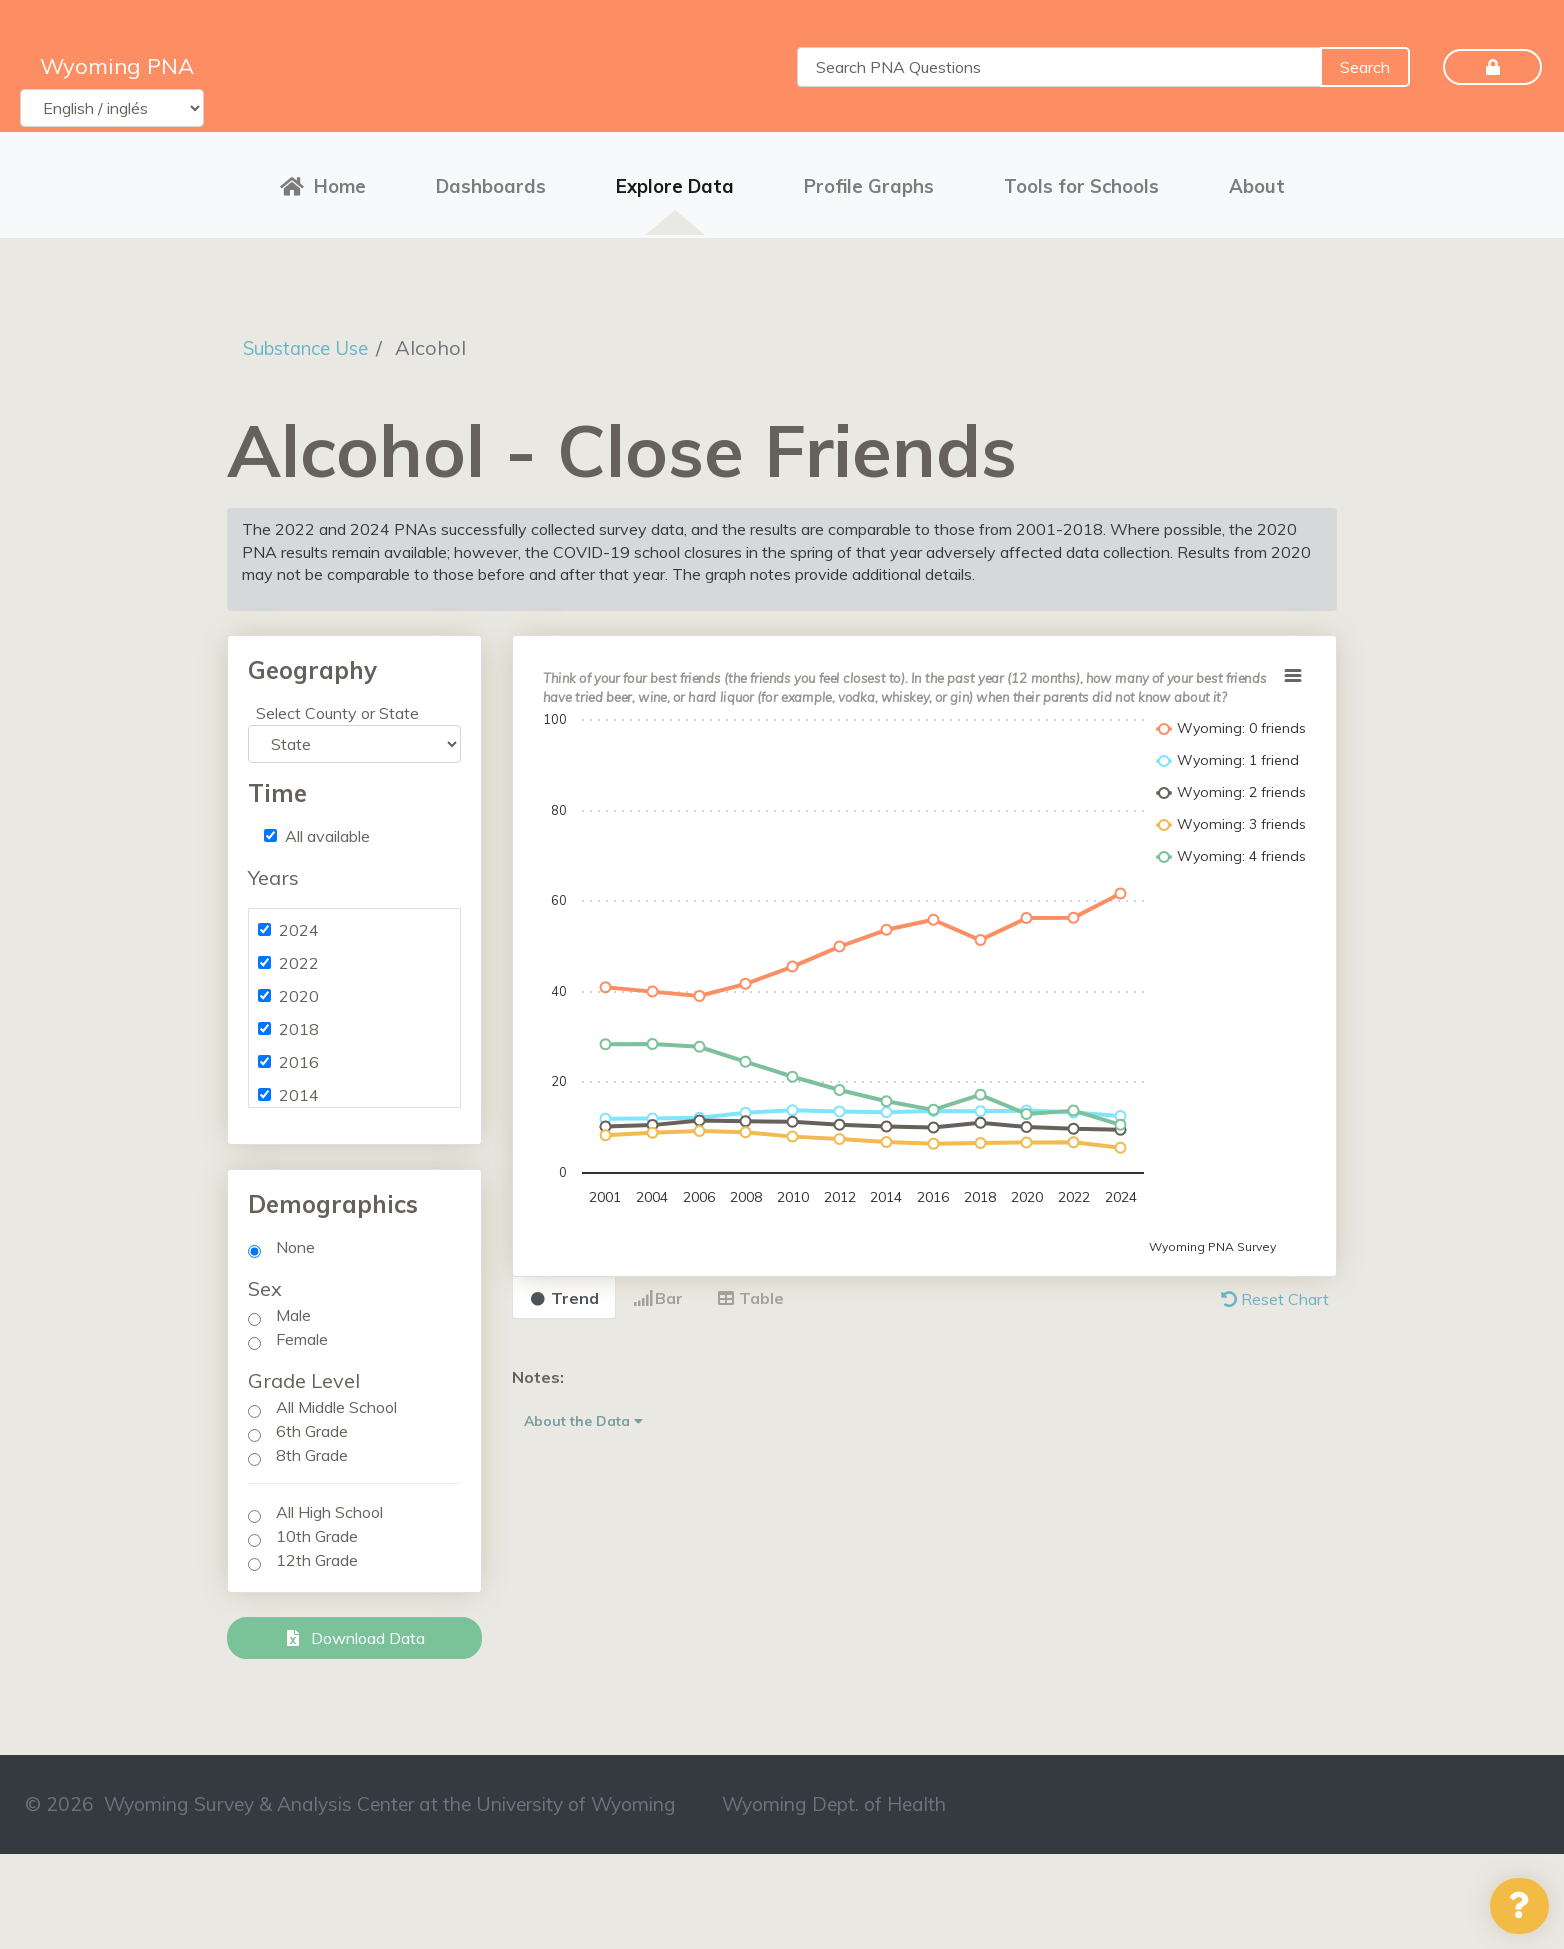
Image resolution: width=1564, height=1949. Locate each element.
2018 (299, 1023)
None (295, 1241)
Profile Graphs (869, 182)
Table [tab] (750, 1292)
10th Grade (317, 1530)
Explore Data (675, 182)
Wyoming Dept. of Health (834, 1798)
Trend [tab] (564, 1292)
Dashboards (491, 182)
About (1257, 182)
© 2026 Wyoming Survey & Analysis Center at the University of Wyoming (350, 1798)
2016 (299, 1056)
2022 (299, 957)
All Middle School (336, 1401)
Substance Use (312, 340)
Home (323, 182)
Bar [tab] (658, 1292)
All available (327, 830)
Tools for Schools (1081, 182)
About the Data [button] (583, 1414)
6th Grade (312, 1425)
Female (302, 1333)
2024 (299, 924)
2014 (299, 1089)
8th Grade (312, 1449)
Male (293, 1309)
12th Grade (317, 1554)
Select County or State (337, 707)
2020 (299, 990)
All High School (329, 1506)
